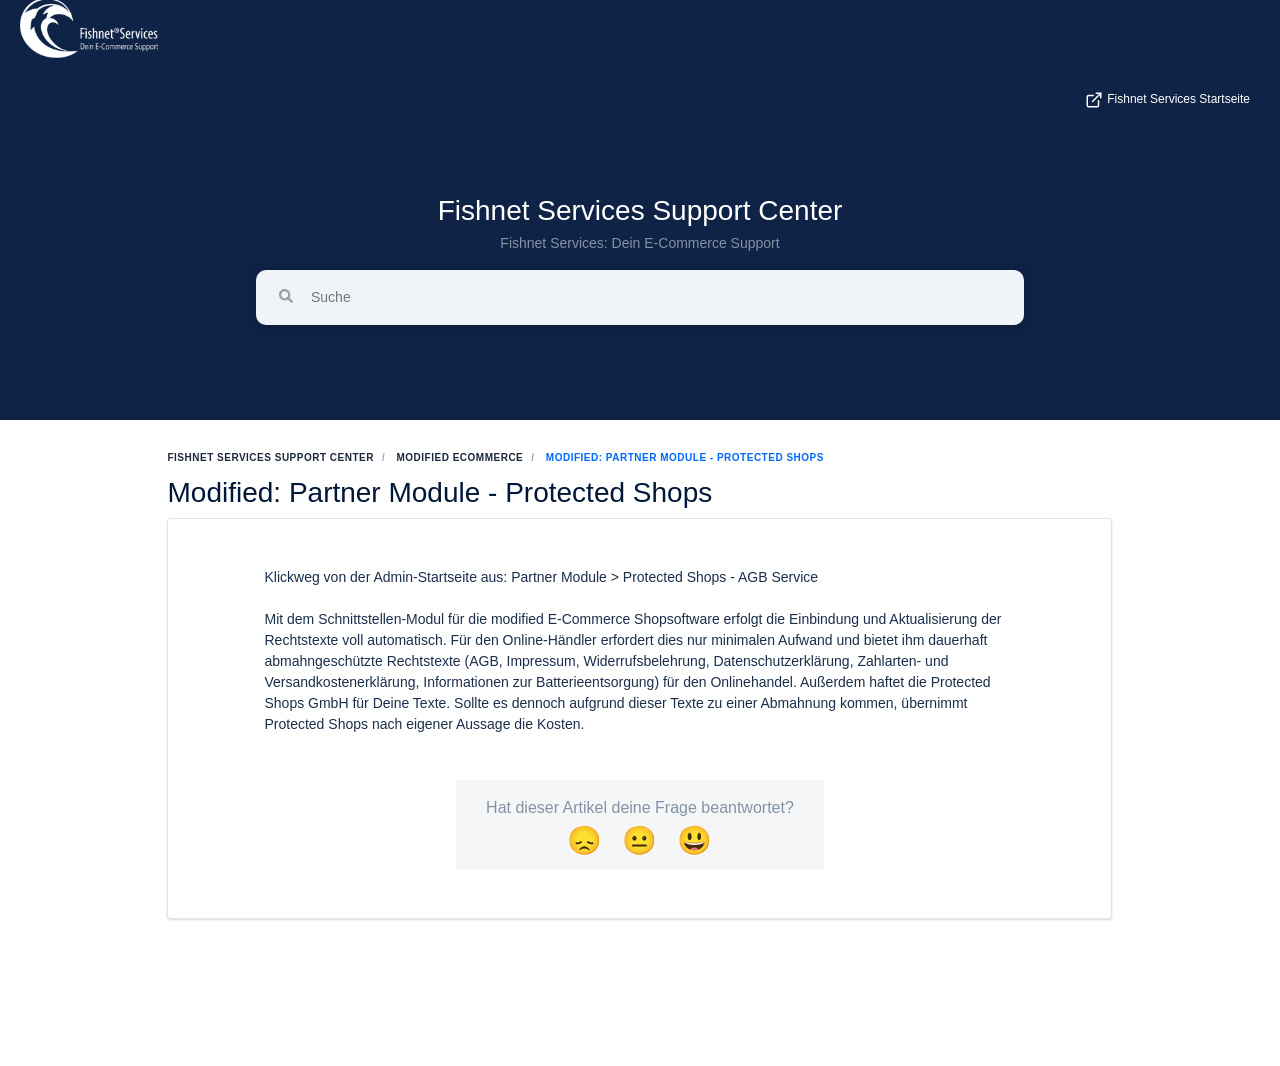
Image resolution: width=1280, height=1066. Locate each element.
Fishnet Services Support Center (640, 210)
